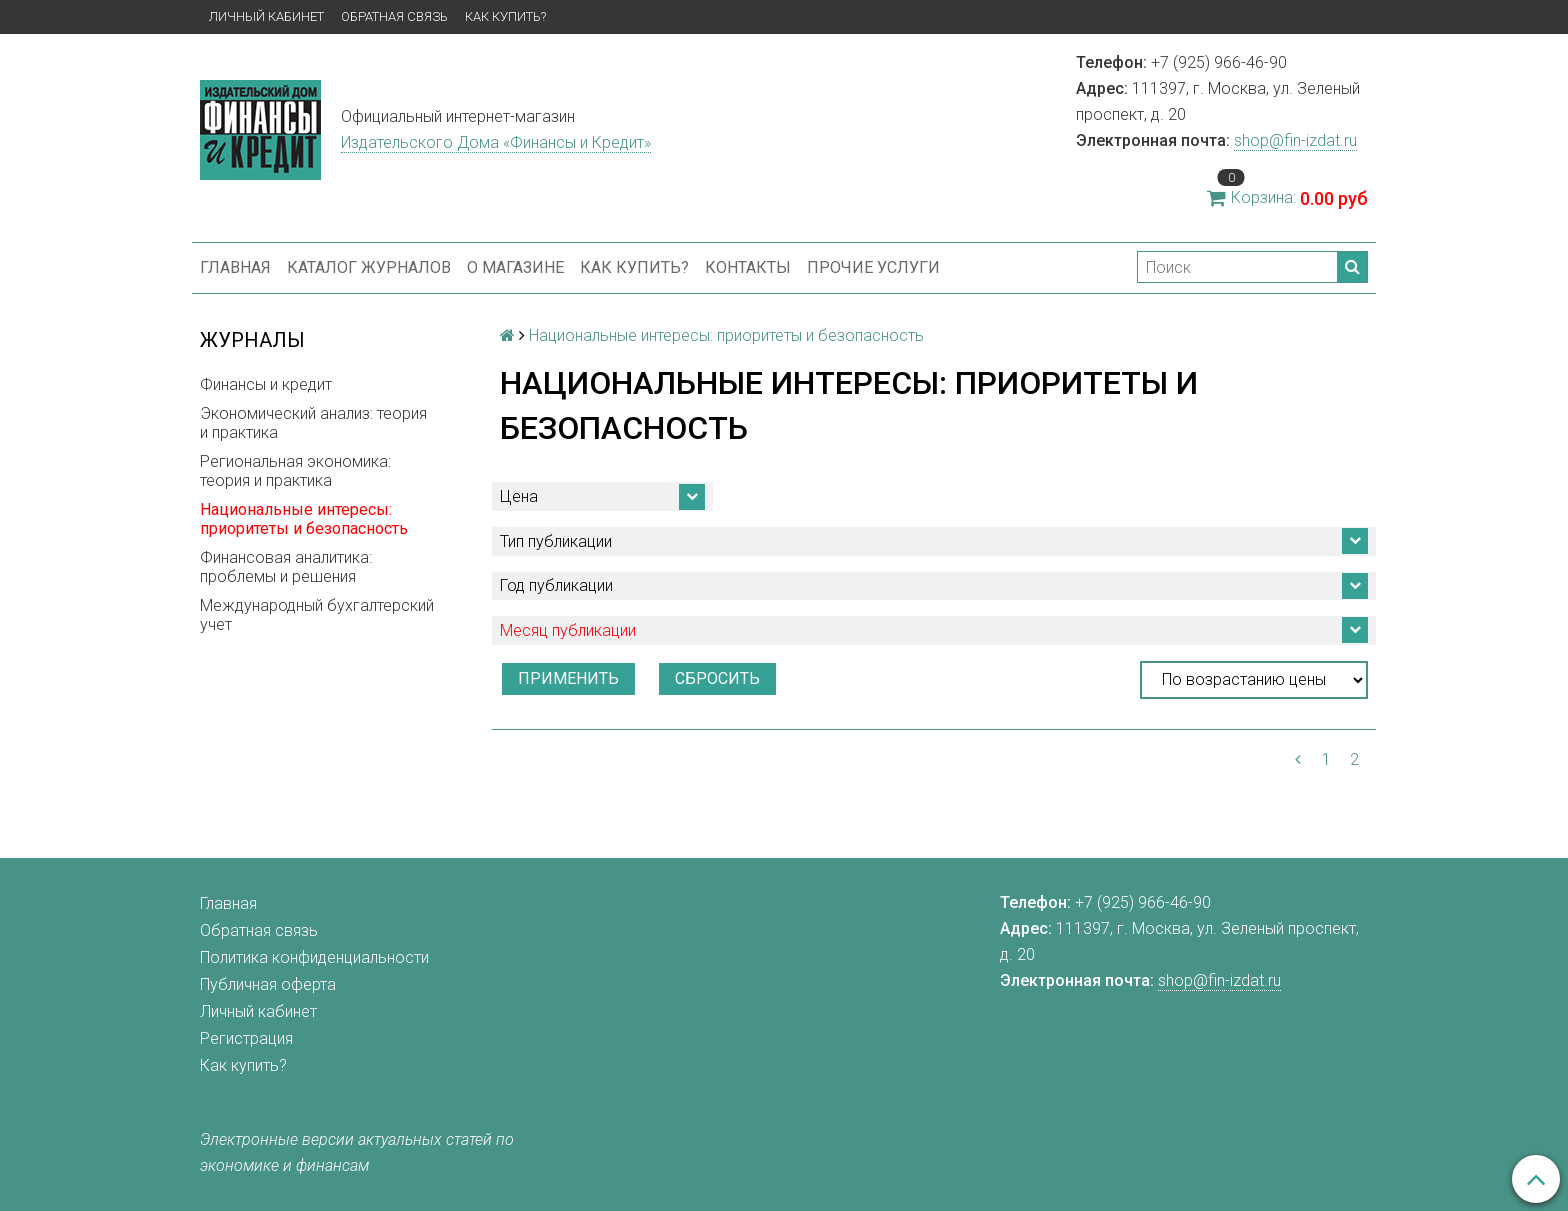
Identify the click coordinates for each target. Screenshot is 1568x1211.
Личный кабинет (266, 16)
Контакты (748, 267)
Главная (235, 267)
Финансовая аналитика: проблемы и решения (286, 567)
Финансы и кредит (266, 384)
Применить (568, 678)
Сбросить (717, 678)
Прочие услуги (873, 267)
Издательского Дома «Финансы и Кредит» (496, 142)
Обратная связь (394, 16)
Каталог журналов (369, 267)
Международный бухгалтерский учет (317, 615)
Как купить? (505, 16)
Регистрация (246, 1038)
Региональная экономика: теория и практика (295, 471)
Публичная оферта (268, 984)
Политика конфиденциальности (314, 957)
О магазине (515, 267)
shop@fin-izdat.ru (1295, 140)
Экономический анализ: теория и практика (313, 423)
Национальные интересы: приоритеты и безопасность (304, 519)
